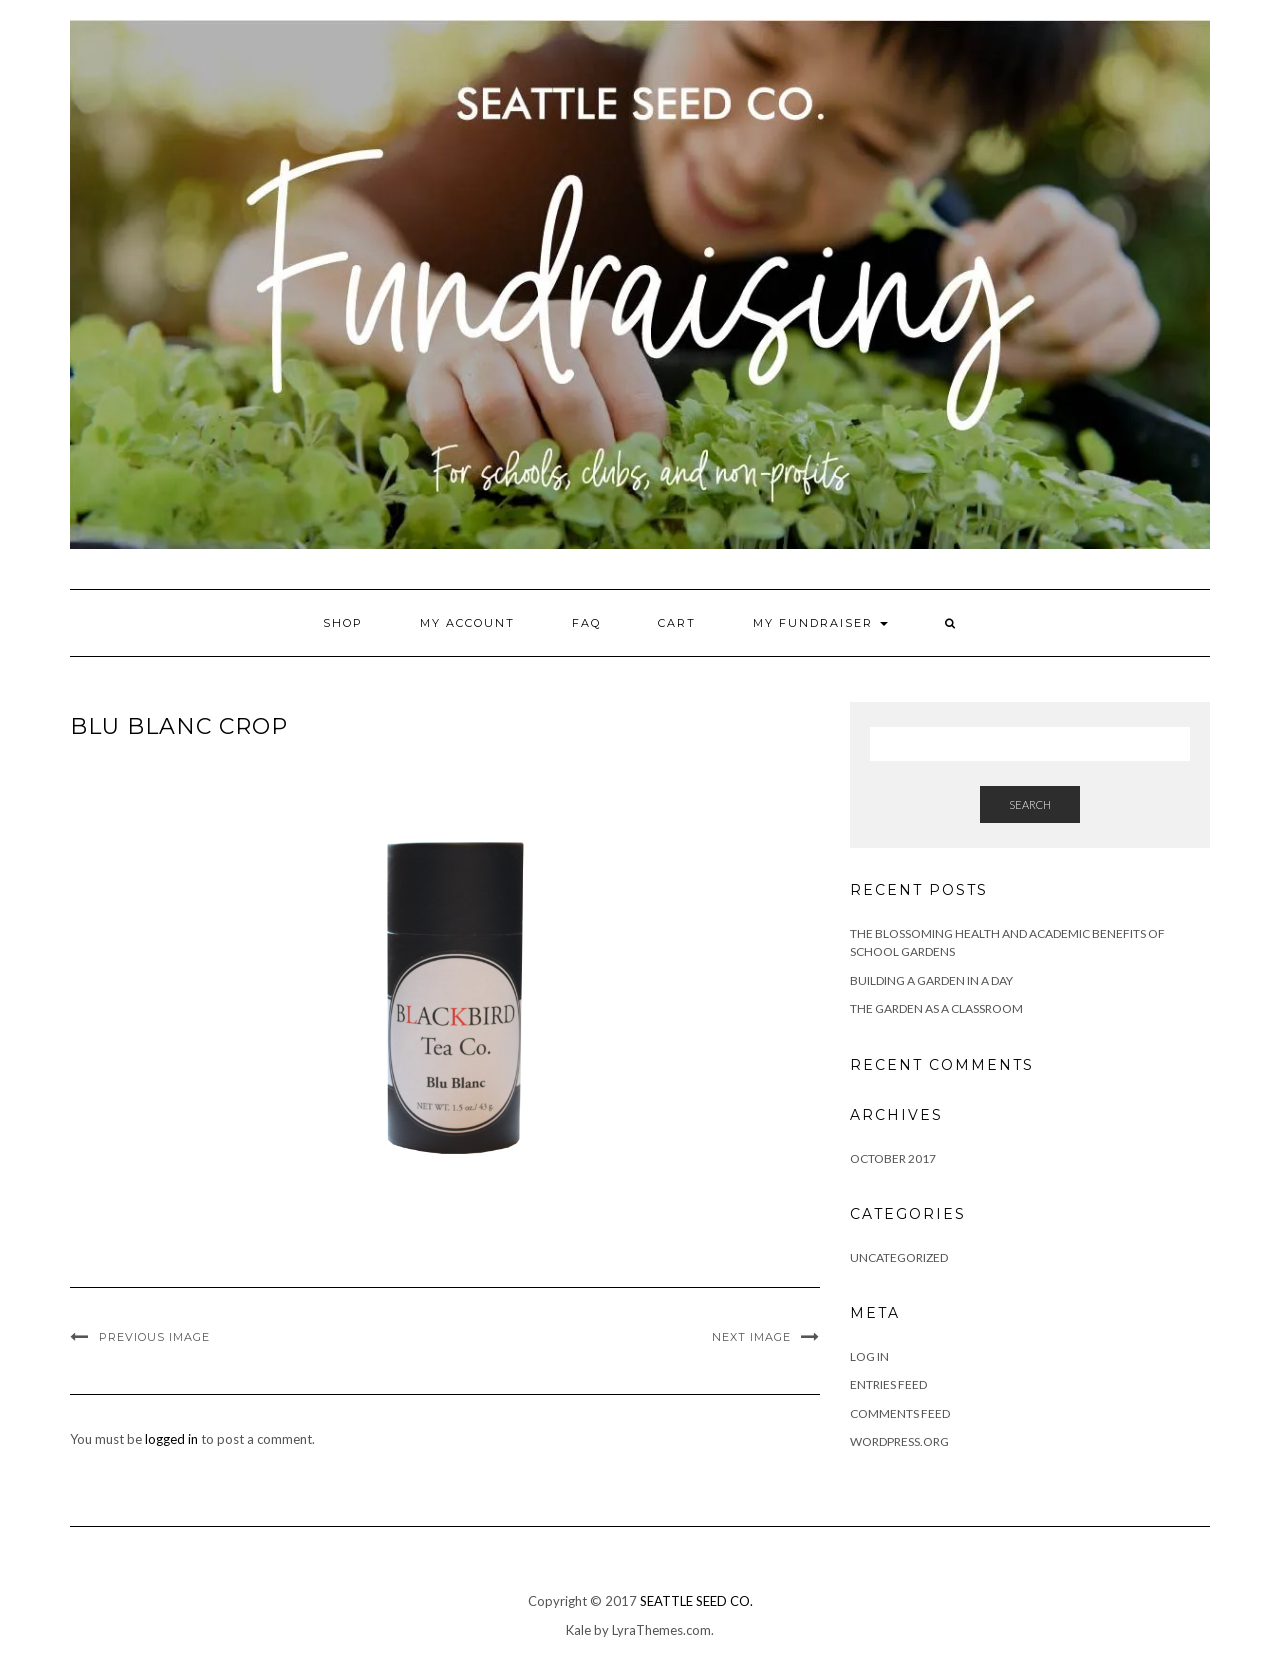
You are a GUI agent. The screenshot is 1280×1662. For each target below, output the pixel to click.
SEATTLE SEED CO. (696, 1601)
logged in (171, 1439)
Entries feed (888, 1384)
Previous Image (154, 1337)
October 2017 (893, 1158)
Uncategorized (899, 1257)
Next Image (751, 1337)
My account (467, 623)
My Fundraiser (820, 623)
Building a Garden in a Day (931, 980)
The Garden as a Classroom (936, 1008)
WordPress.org (899, 1441)
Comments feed (900, 1413)
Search (1030, 804)
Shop (343, 623)
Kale (578, 1630)
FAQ (586, 623)
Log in (869, 1356)
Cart (677, 623)
